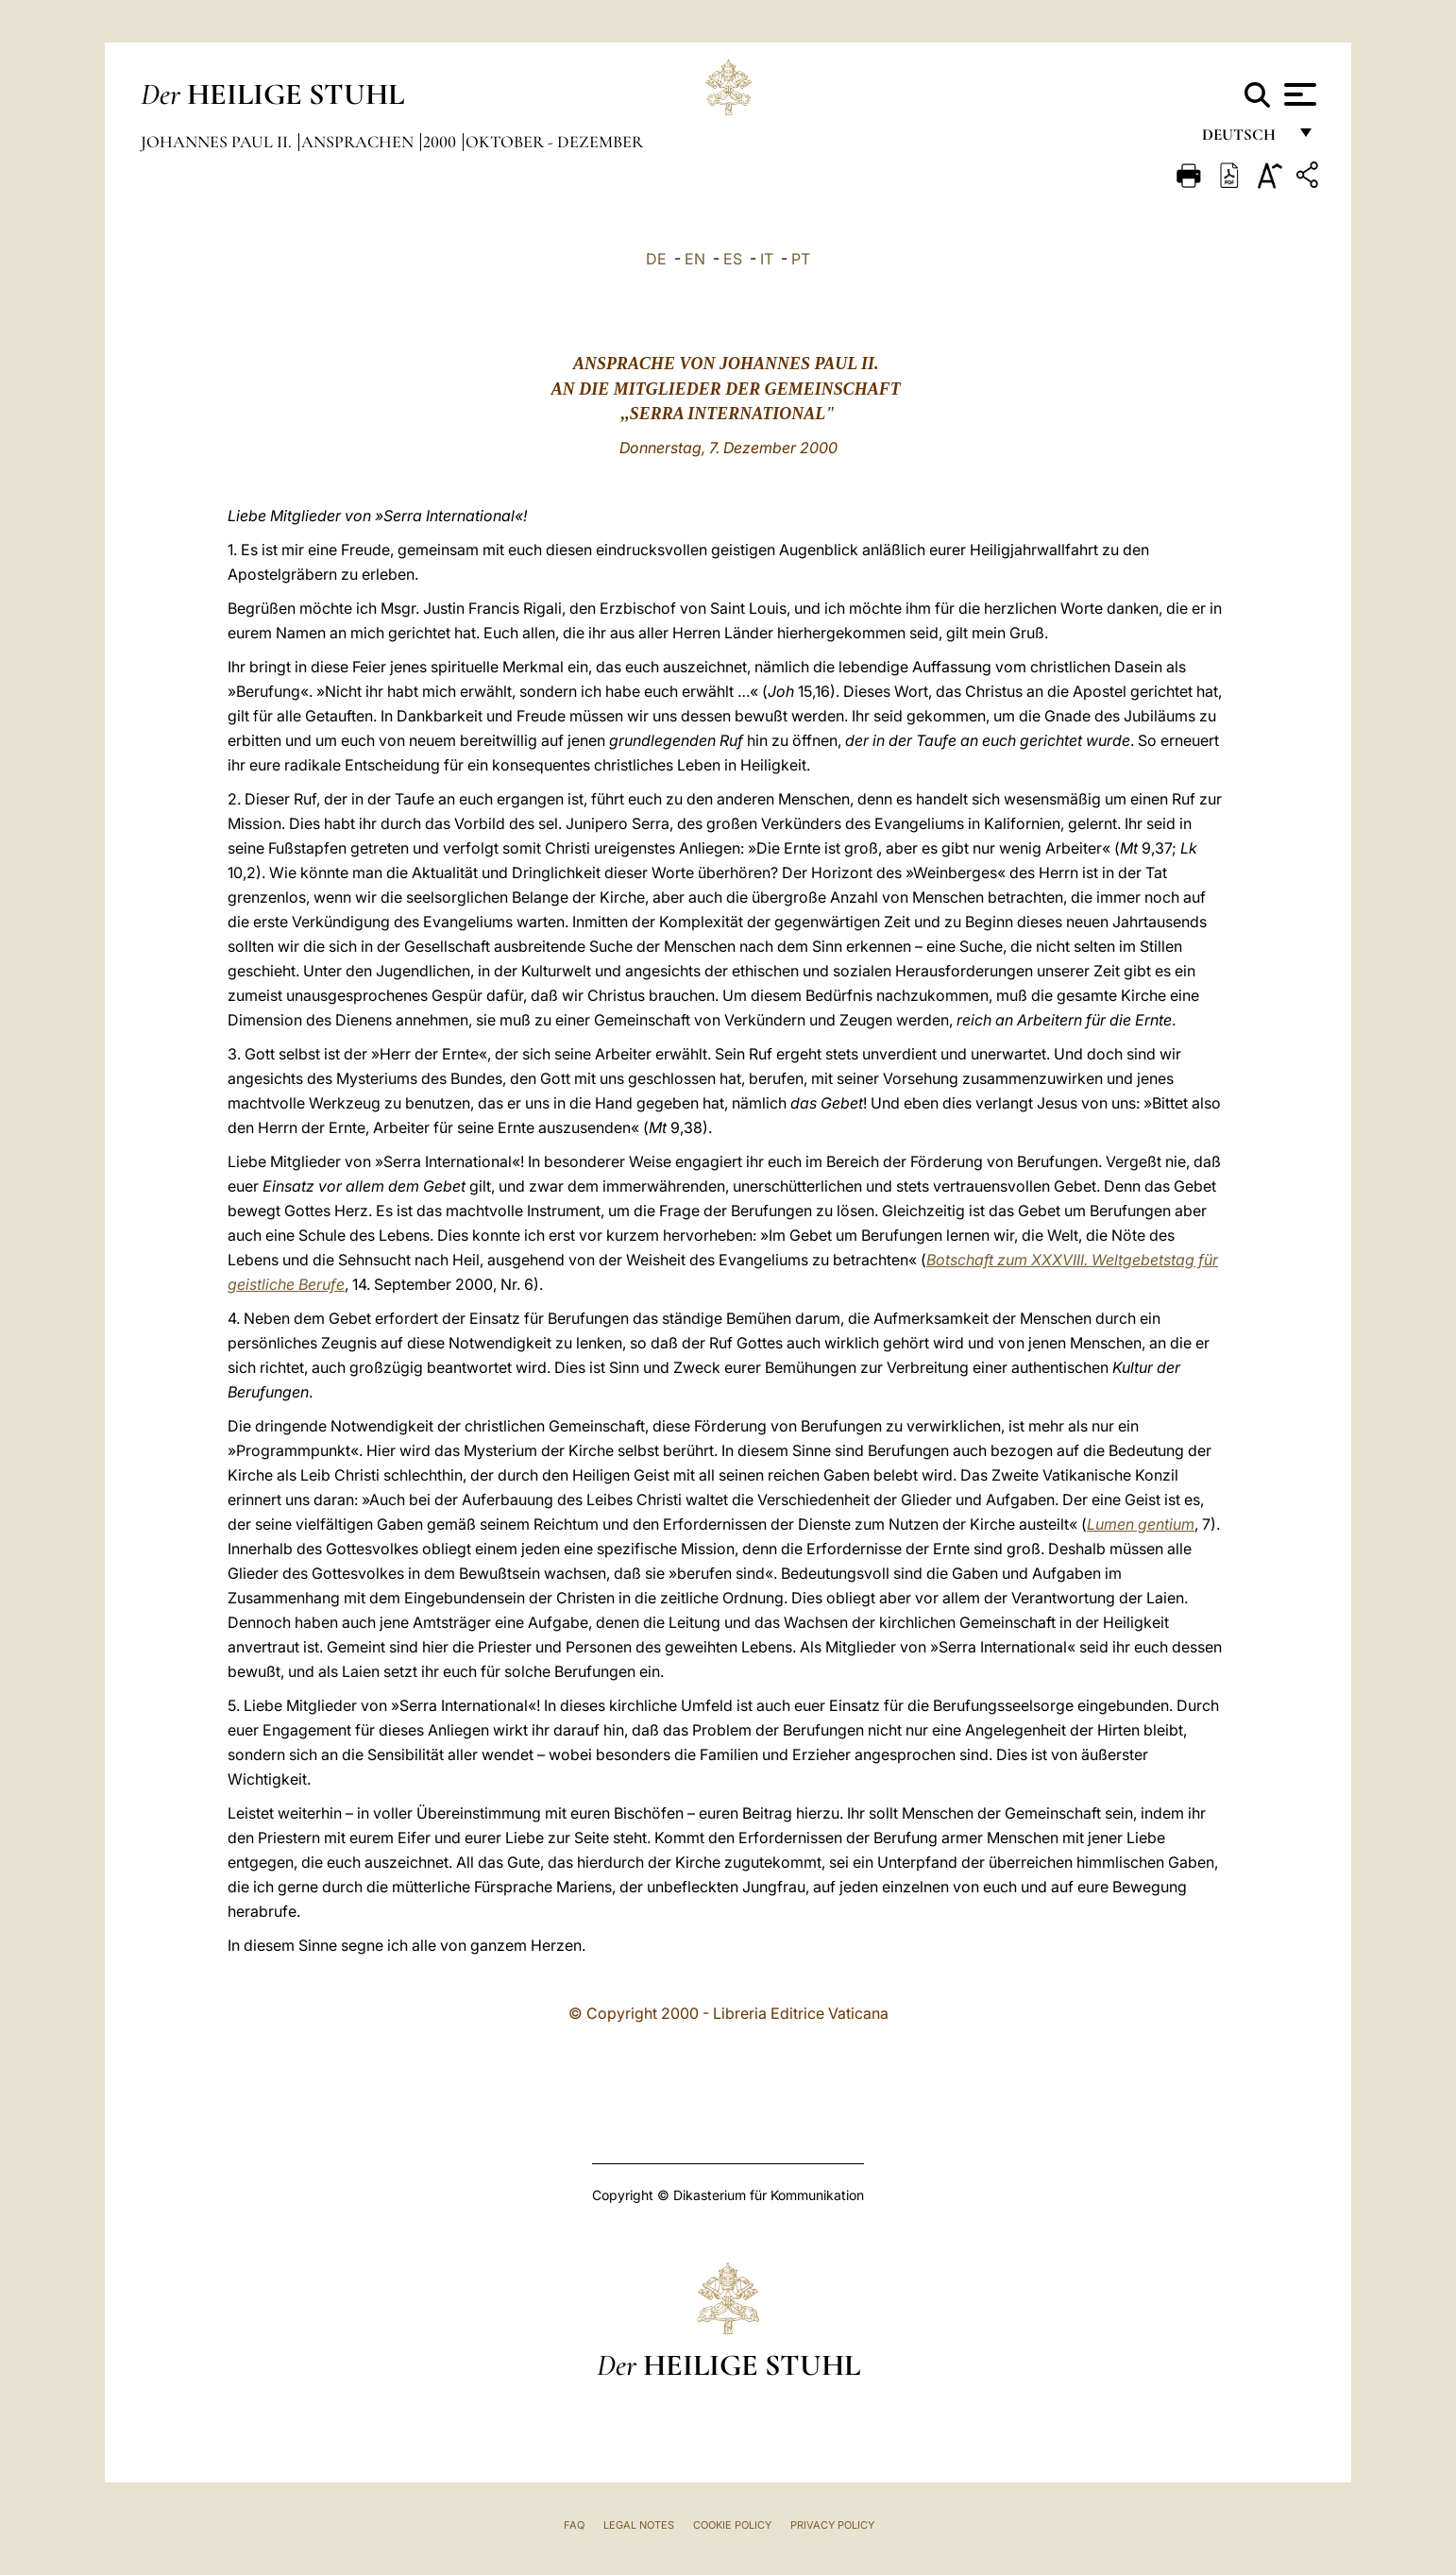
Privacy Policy (832, 2525)
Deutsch (1244, 139)
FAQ (574, 2525)
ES (732, 258)
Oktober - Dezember (554, 141)
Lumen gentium (1140, 1524)
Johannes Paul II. (218, 141)
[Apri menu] (1297, 94)
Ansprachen (359, 141)
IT (766, 258)
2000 (441, 141)
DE (656, 258)
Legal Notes (638, 2525)
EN (695, 258)
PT (800, 258)
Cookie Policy (732, 2525)
